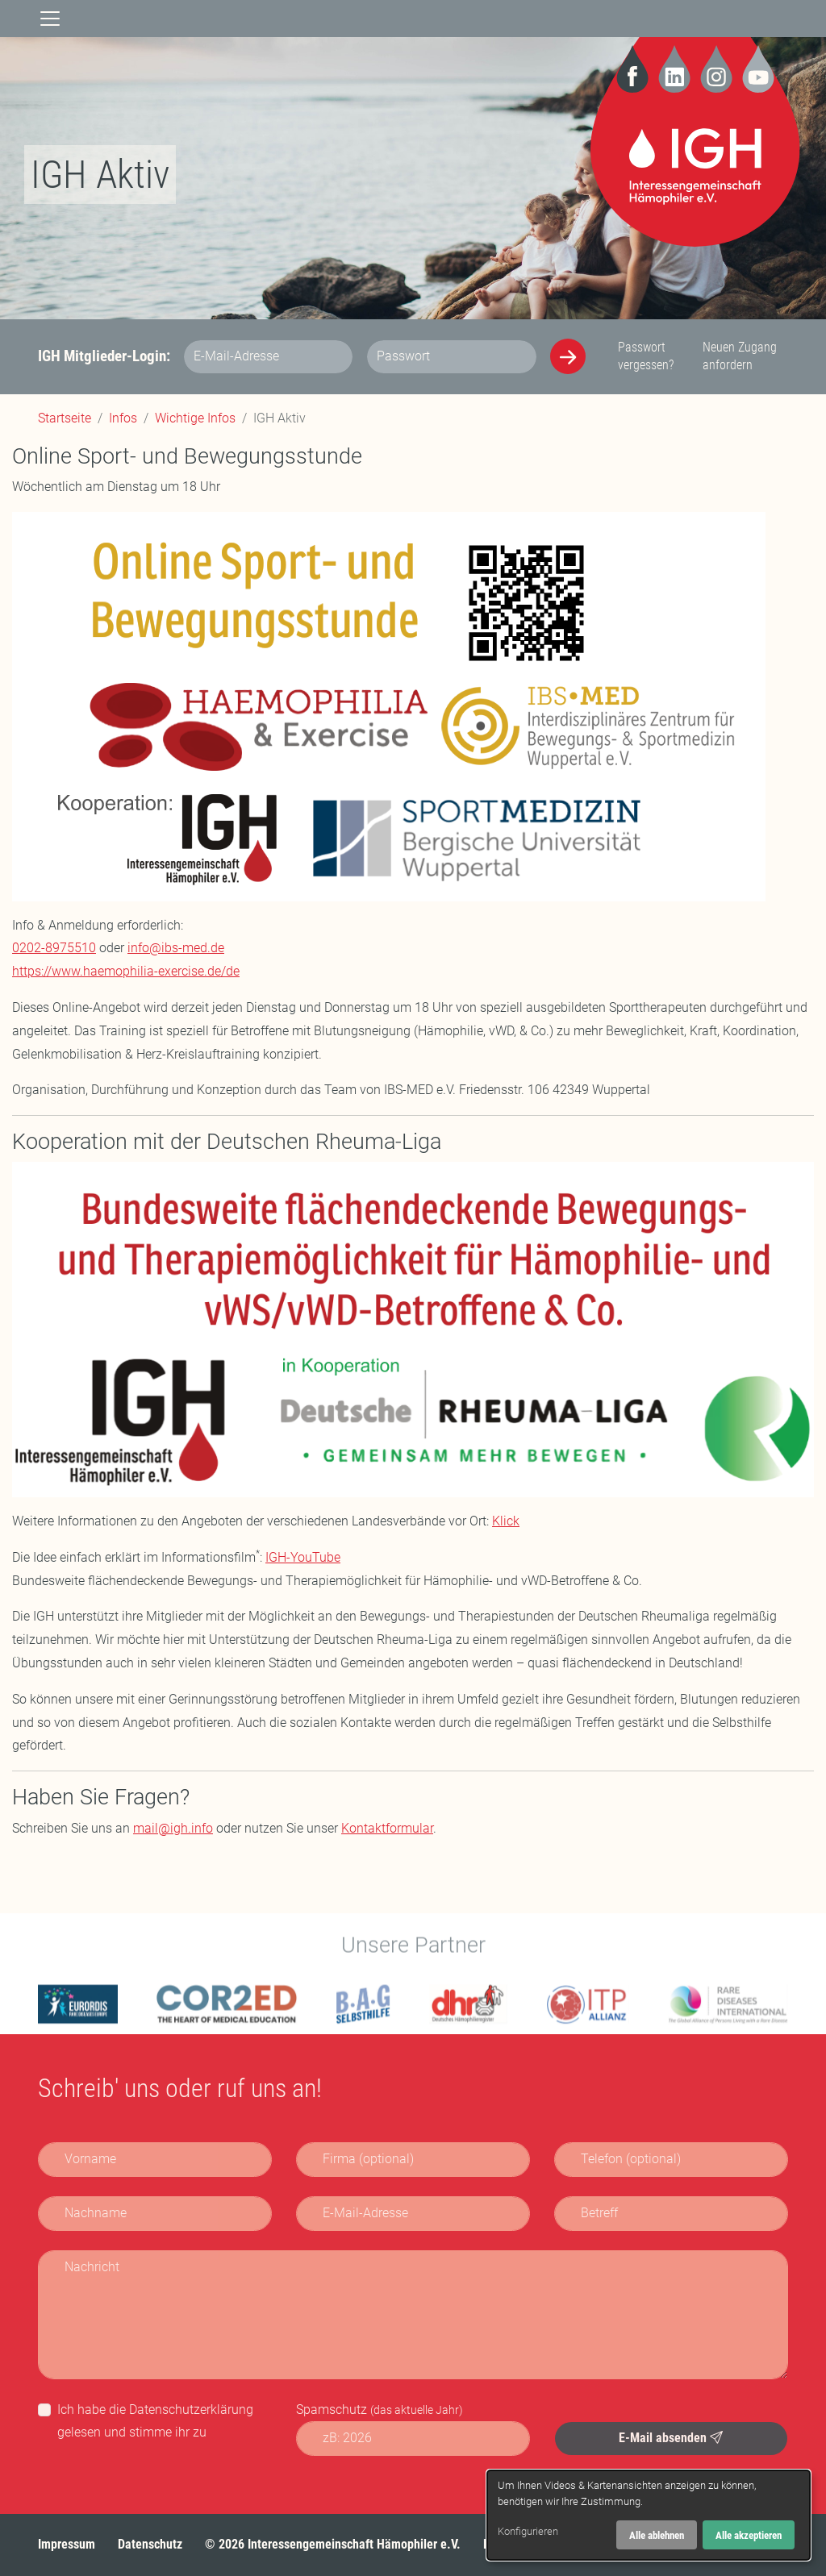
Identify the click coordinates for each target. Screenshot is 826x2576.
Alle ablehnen (656, 2535)
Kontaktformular (387, 1828)
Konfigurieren (528, 2531)
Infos (123, 418)
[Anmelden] (568, 356)
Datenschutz (150, 2544)
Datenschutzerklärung (191, 2409)
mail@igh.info (173, 1828)
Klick (505, 1521)
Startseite (64, 418)
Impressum (66, 2544)
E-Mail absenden (671, 2437)
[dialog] (648, 2515)
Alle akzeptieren (748, 2535)
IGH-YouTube (302, 1557)
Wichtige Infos (195, 418)
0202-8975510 (54, 947)
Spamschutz (379, 2409)
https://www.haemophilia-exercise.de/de (126, 971)
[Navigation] (50, 18)
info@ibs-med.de (175, 947)
